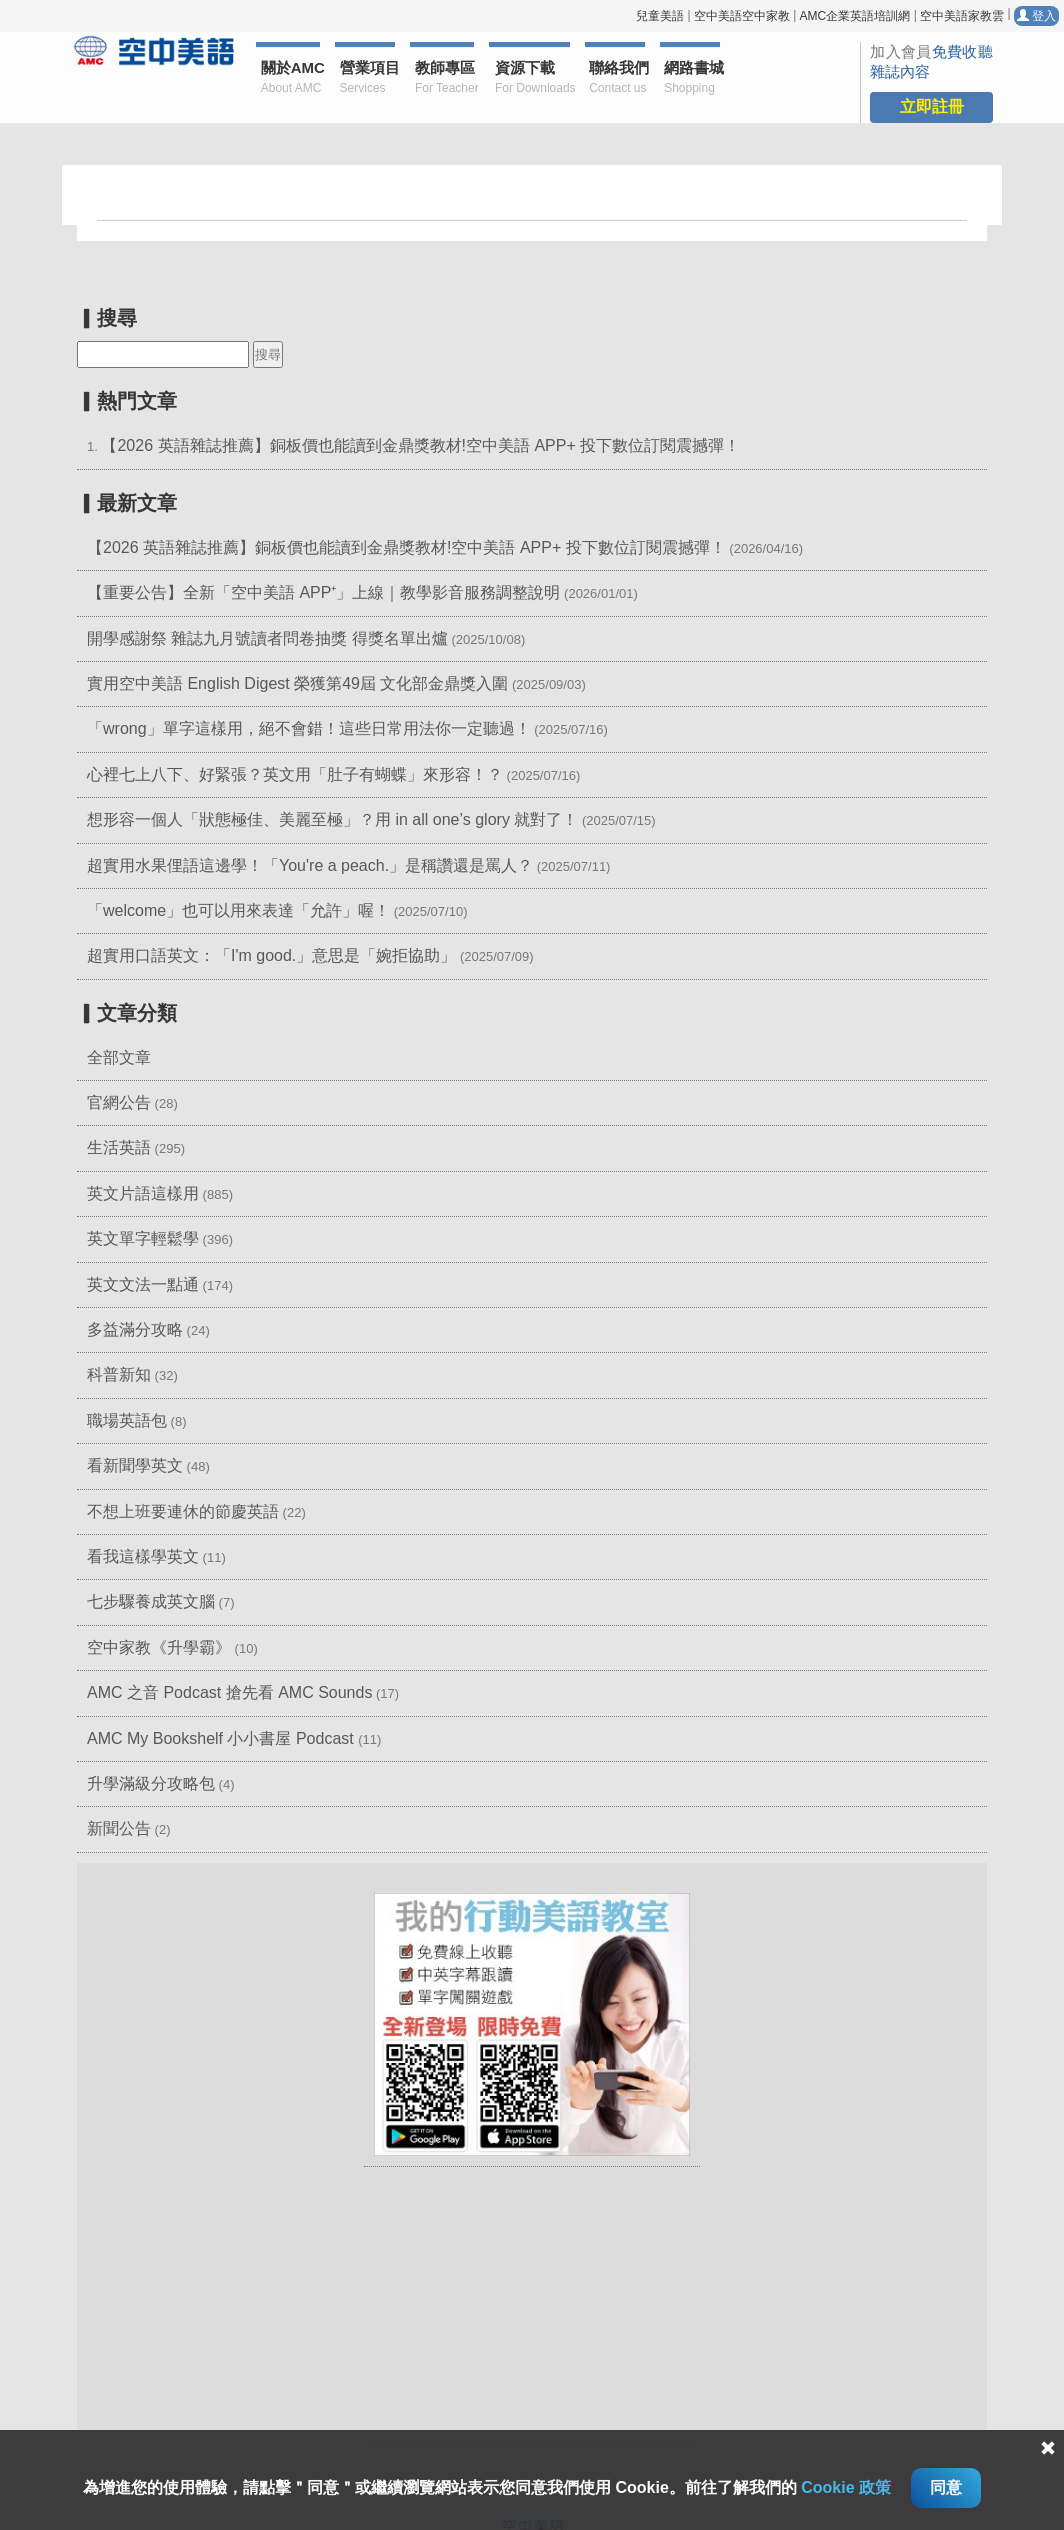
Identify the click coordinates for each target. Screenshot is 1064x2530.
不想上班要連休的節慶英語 (183, 1511)
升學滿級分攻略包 (151, 1783)
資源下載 (532, 78)
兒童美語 (660, 16)
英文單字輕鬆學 (143, 1238)
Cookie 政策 (846, 2487)
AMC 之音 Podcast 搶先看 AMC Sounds (229, 1692)
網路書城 (692, 78)
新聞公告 (119, 1828)
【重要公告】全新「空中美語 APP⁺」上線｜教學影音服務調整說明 (323, 592)
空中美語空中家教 (742, 16)
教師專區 (444, 78)
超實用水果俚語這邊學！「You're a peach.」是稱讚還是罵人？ (310, 865)
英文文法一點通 (143, 1284)
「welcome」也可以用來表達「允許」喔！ (238, 910)
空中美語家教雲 (962, 16)
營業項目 (368, 78)
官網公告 (119, 1102)
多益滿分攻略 (135, 1329)
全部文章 (119, 1057)
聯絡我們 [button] (617, 78)
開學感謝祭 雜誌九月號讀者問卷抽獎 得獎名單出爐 (267, 638)
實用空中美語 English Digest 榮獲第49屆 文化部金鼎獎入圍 (297, 683)
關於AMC (291, 78)
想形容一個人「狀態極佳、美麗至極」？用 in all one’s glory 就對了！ (332, 819)
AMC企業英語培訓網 (854, 16)
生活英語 (119, 1147)
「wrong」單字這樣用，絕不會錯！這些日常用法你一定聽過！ (309, 728)
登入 (1036, 16)
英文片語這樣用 (143, 1193)
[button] (532, 2023)
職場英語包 (127, 1420)
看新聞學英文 (135, 1465)
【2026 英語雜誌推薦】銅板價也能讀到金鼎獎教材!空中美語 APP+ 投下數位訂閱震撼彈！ (420, 445)
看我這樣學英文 (143, 1556)
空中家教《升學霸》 (159, 1647)
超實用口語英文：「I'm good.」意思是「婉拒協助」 (271, 955)
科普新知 (119, 1374)
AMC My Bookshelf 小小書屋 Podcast (222, 1738)
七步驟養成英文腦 (151, 1601)
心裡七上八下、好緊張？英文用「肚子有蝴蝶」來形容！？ (295, 774)
